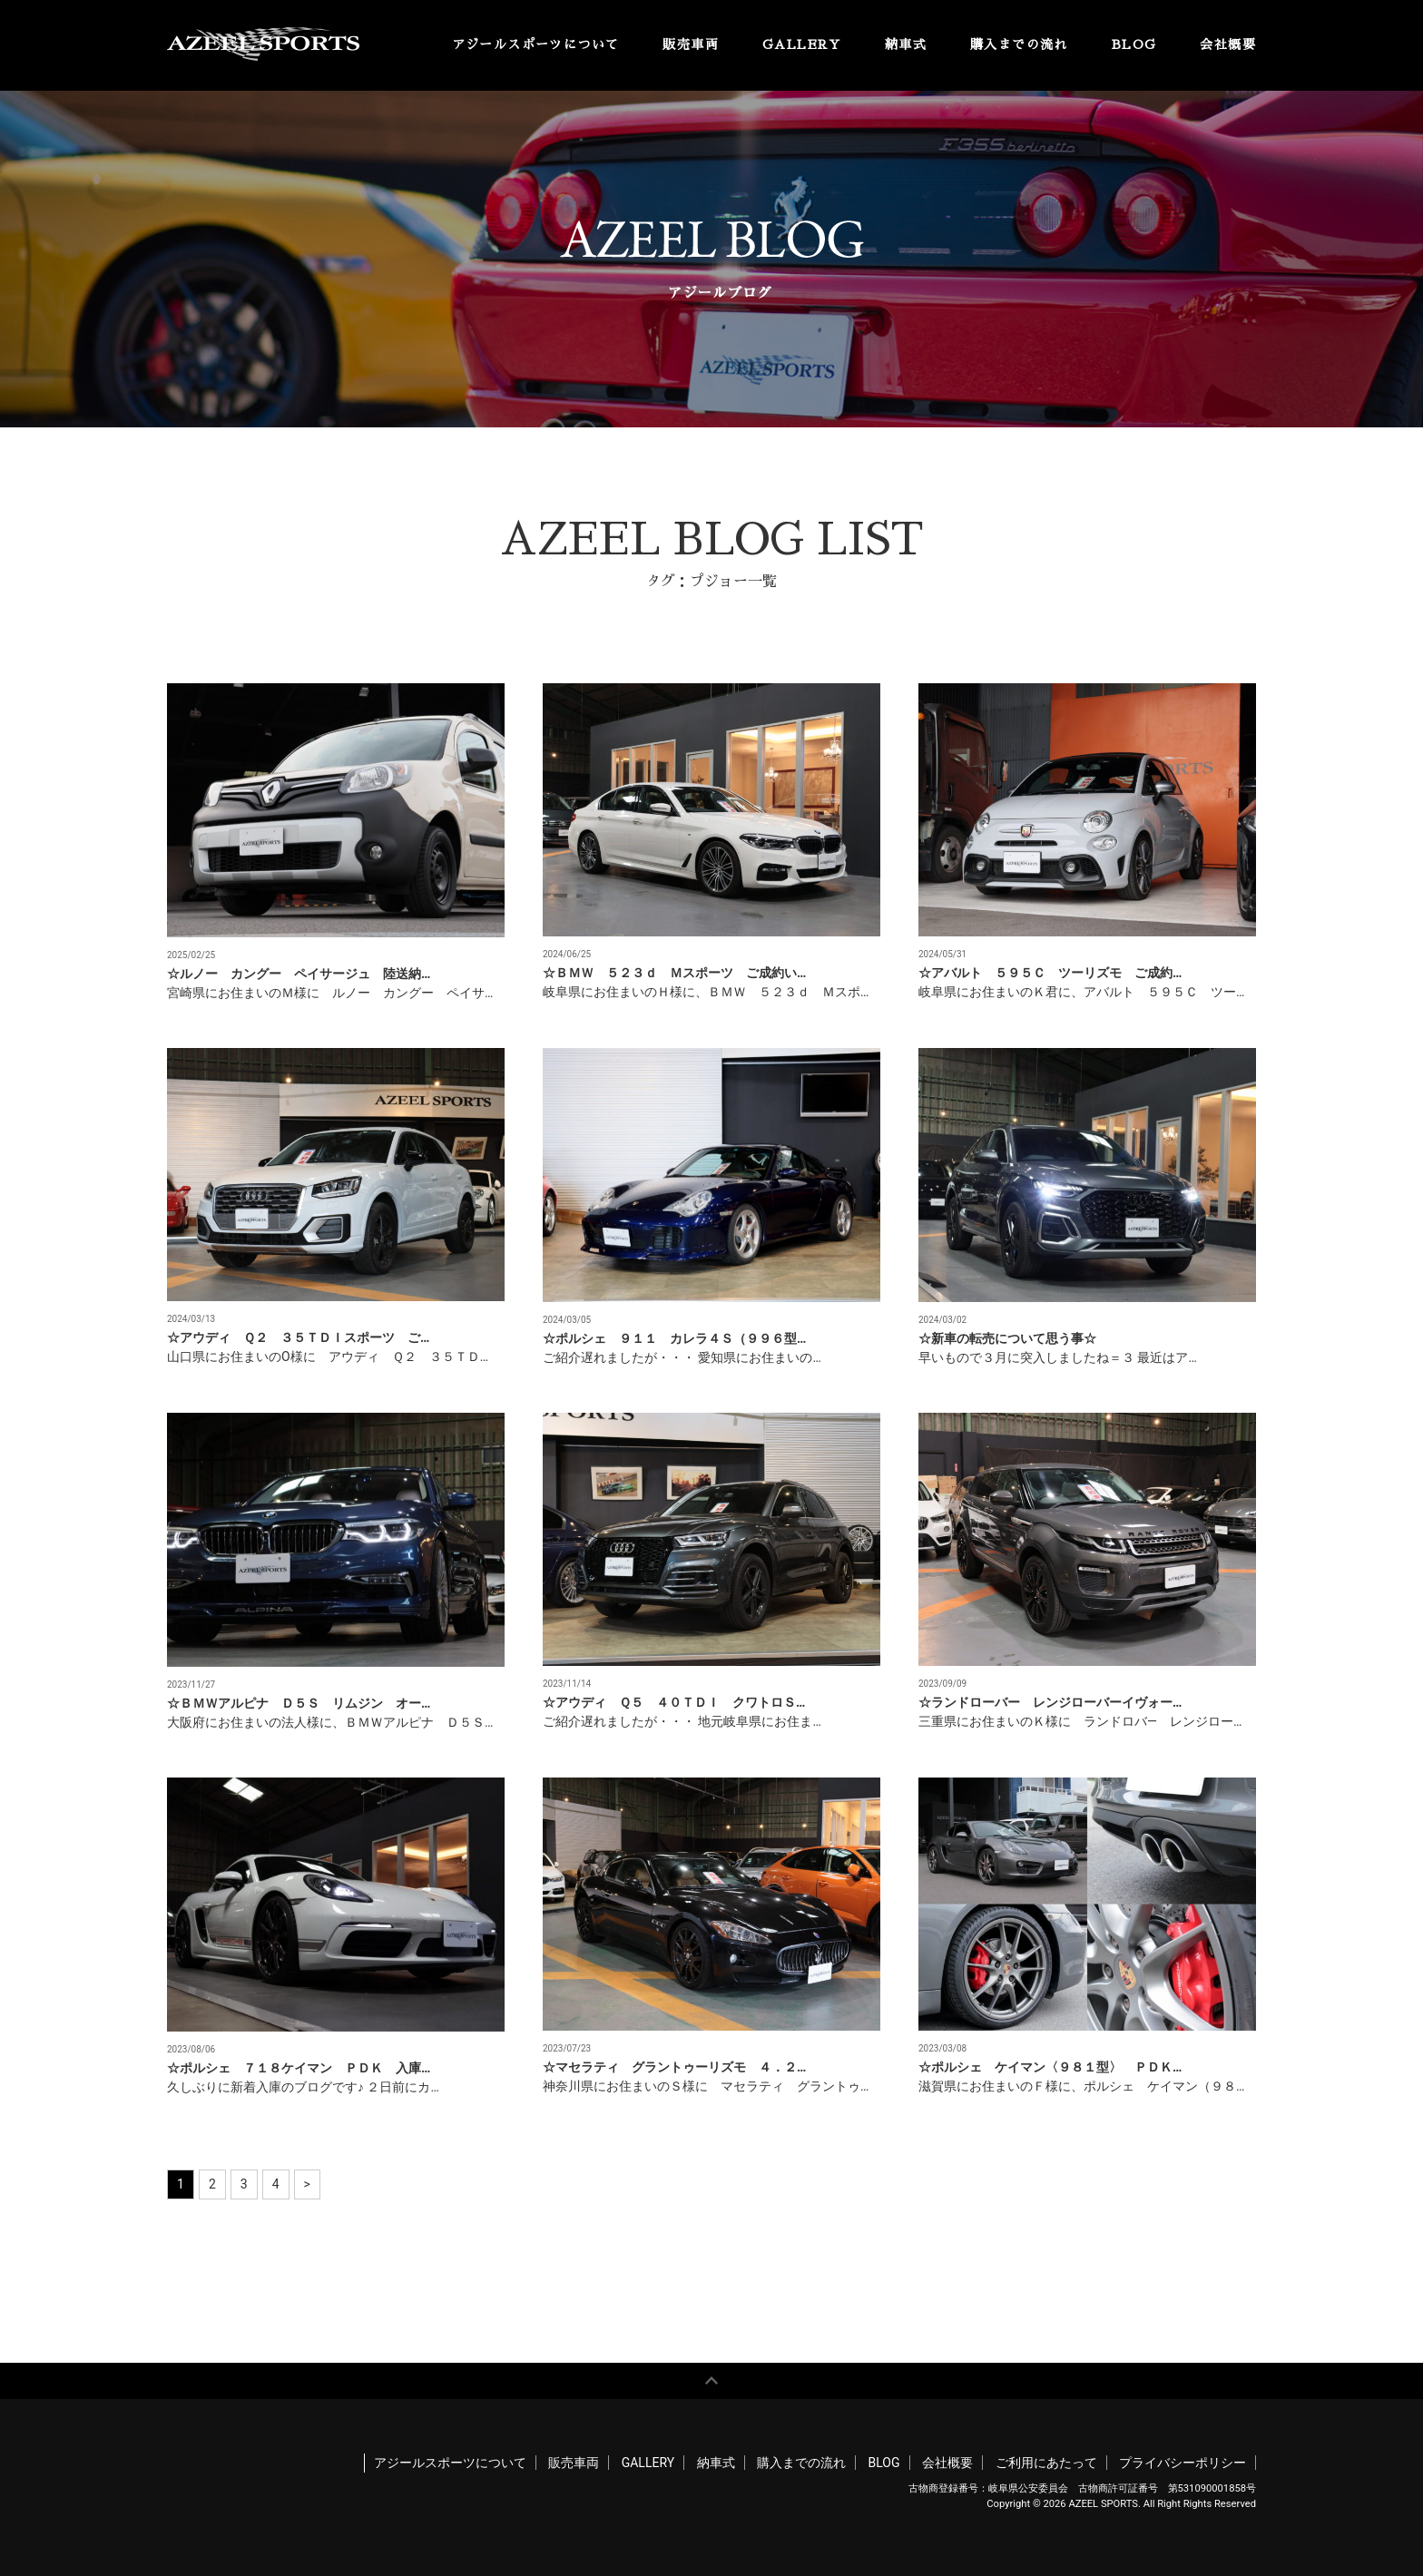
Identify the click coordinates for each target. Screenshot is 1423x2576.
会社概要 (1228, 44)
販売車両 (690, 44)
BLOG (1134, 44)
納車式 (906, 44)
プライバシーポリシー (1182, 2462)
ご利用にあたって (1046, 2462)
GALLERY (801, 44)
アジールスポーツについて (536, 44)
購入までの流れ (1019, 44)
